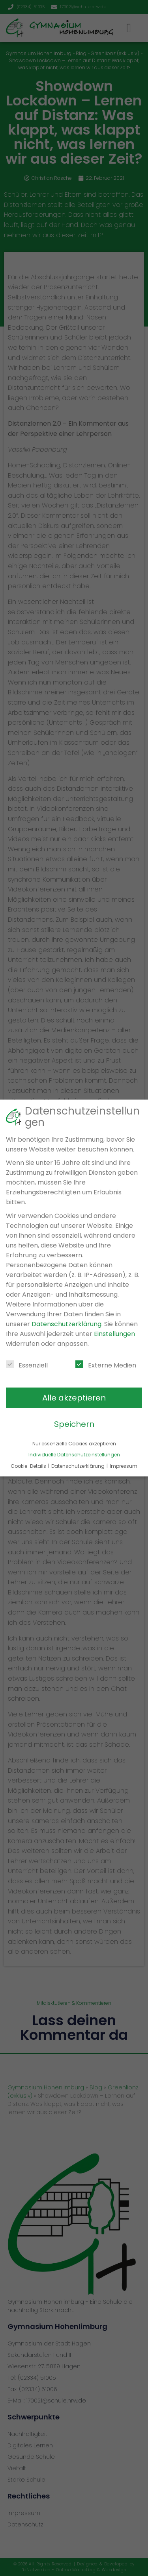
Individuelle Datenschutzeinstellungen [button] (74, 1454)
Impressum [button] (123, 1466)
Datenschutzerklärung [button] (78, 1466)
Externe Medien (105, 1365)
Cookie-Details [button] (29, 1466)
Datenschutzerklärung (66, 1324)
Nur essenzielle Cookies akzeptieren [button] (74, 1443)
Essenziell (27, 1365)
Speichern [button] (74, 1424)
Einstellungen (114, 1333)
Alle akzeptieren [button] (74, 1397)
